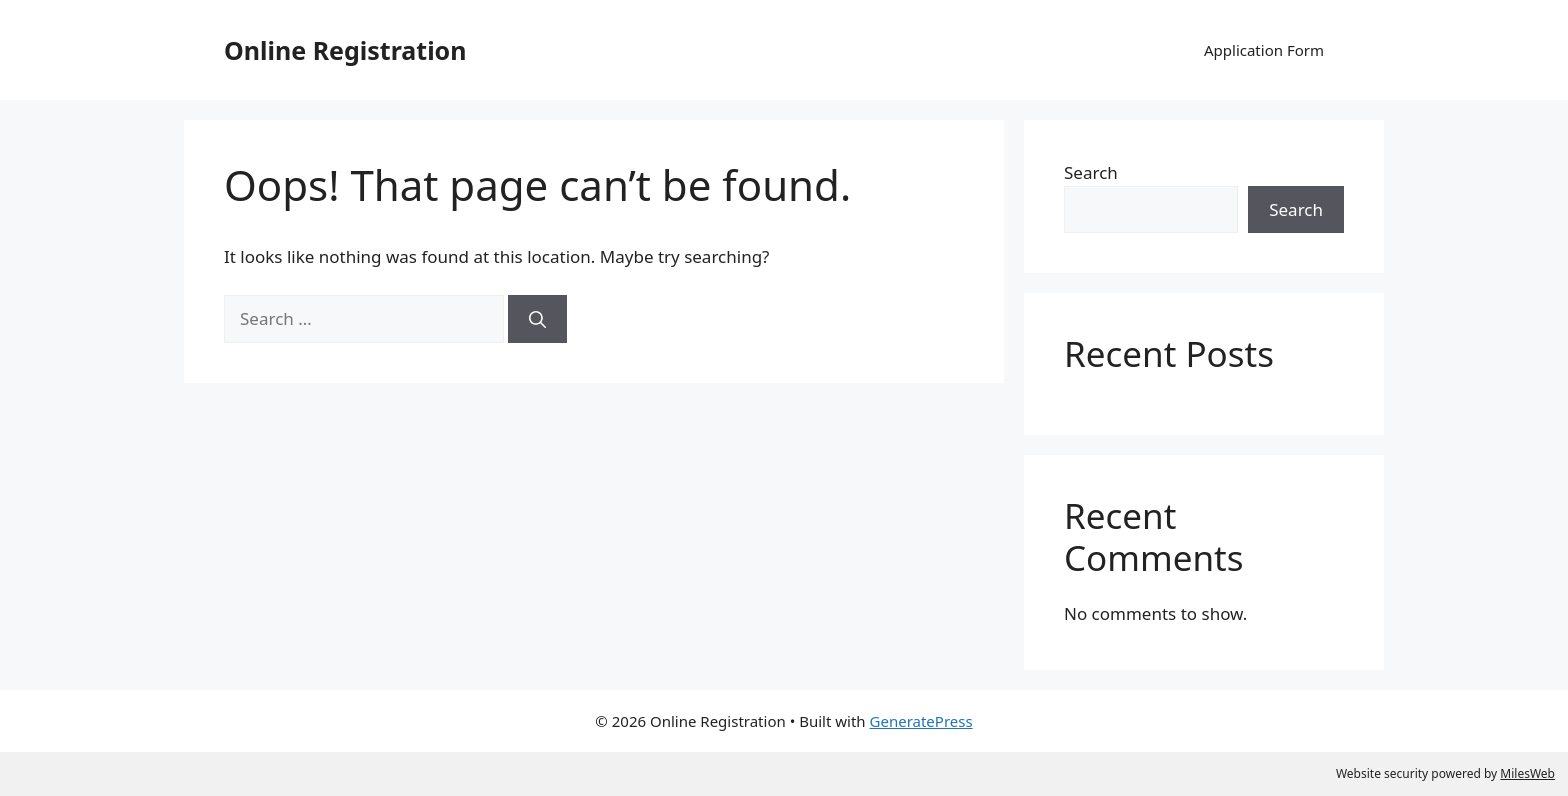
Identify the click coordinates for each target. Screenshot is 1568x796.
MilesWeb (1527, 773)
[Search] (537, 319)
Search (1091, 172)
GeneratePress (921, 721)
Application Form (1264, 50)
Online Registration (345, 50)
